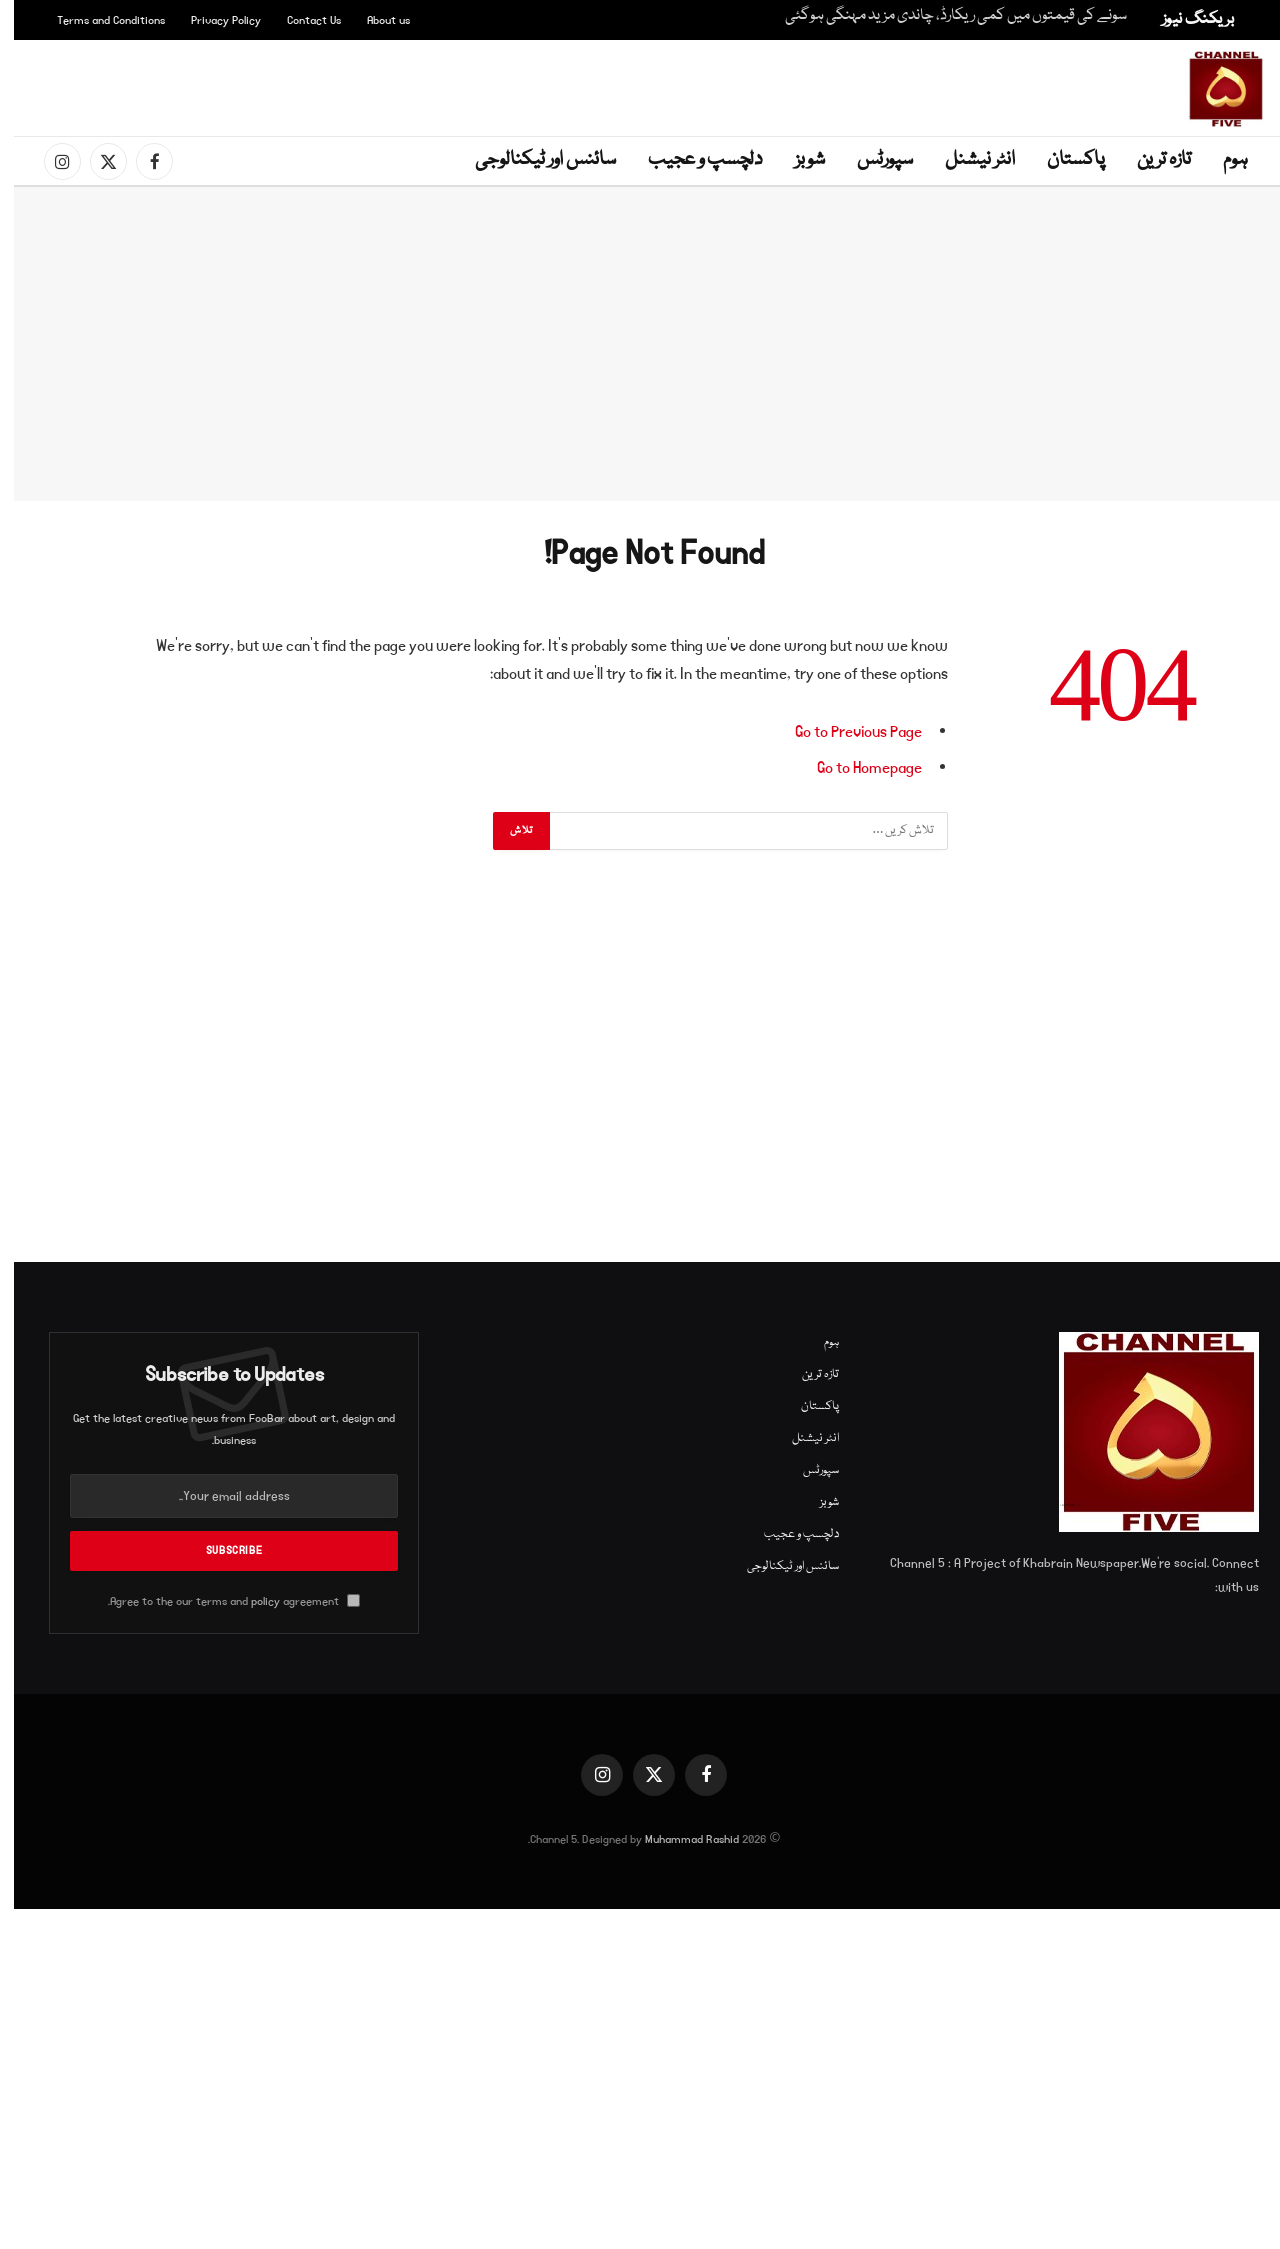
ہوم (1221, 160)
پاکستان (1062, 160)
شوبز (796, 160)
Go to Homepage (855, 768)
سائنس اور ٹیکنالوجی (531, 160)
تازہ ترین (1150, 160)
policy (251, 1601)
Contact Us (300, 20)
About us (374, 20)
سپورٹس (871, 160)
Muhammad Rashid (678, 1839)
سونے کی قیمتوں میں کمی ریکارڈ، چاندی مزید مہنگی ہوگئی (942, 16)
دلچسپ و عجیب (691, 160)
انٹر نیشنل (966, 160)
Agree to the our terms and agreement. (220, 1601)
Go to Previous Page (844, 732)
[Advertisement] (644, 85)
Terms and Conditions (97, 20)
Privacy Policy (212, 20)
